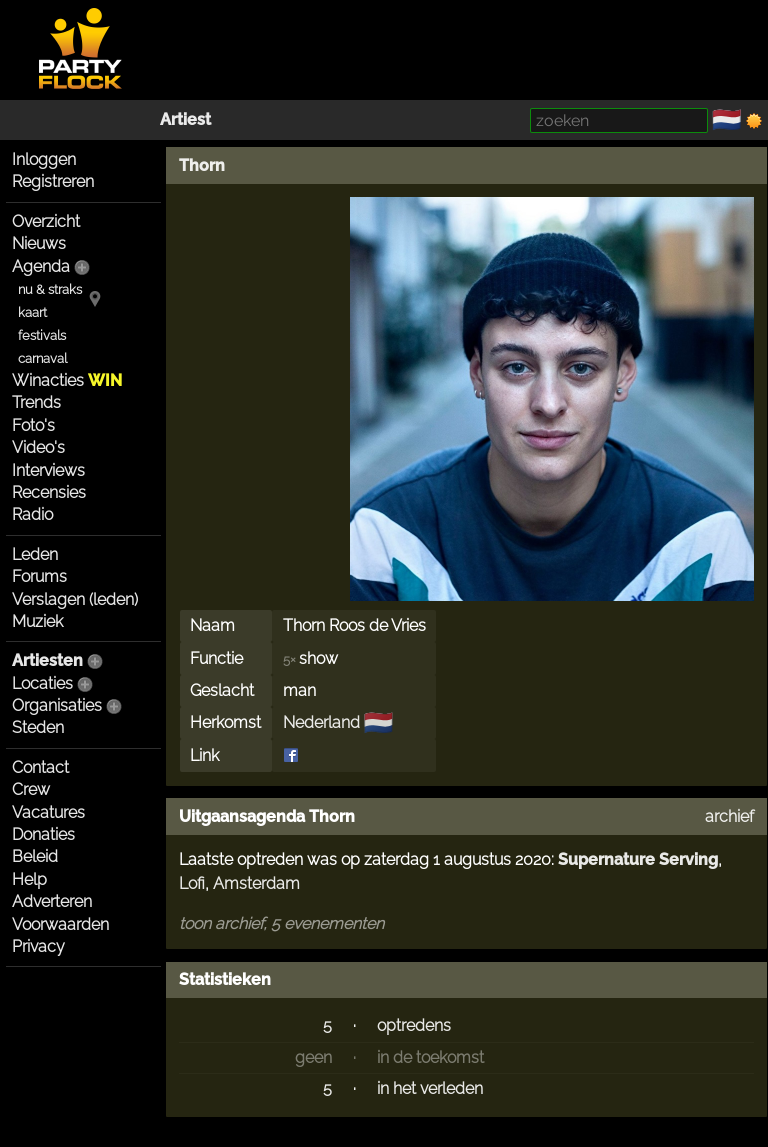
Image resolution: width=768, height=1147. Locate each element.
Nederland (321, 722)
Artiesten (47, 660)
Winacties (67, 380)
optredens (414, 1025)
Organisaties (57, 705)
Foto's (33, 425)
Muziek (37, 621)
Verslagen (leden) (75, 599)
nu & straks (50, 289)
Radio (32, 514)
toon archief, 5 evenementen (281, 923)
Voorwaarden (60, 924)
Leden (35, 554)
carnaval (42, 358)
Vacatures (48, 812)
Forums (39, 576)
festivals (42, 335)
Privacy (38, 946)
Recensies (49, 492)
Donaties (43, 834)
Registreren (53, 181)
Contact (40, 767)
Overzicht (46, 221)
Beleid (35, 856)
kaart (32, 312)
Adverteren (52, 901)
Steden (38, 727)
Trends (36, 402)
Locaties (42, 683)
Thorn (202, 165)
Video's (38, 447)
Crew (31, 789)
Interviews (48, 470)
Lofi (192, 883)
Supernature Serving (638, 859)
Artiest (185, 119)
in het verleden (430, 1088)
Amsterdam (256, 883)
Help (29, 879)
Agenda (41, 266)
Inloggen (44, 159)
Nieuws (39, 243)
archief (729, 816)
